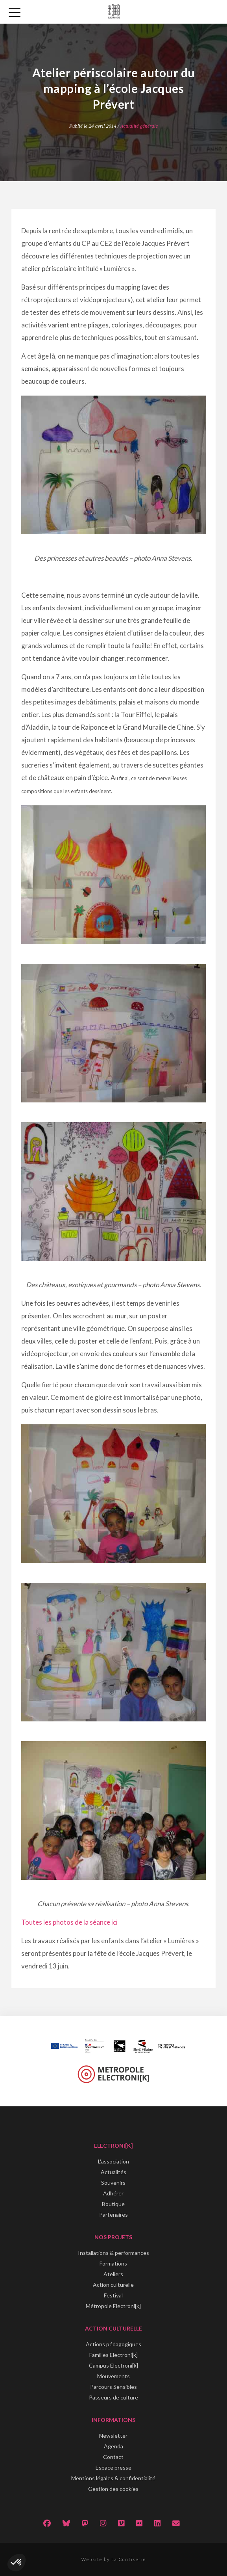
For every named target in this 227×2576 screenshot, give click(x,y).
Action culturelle (113, 2284)
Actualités (113, 2172)
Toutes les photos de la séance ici (69, 1922)
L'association (113, 2161)
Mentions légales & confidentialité (113, 2478)
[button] (16, 2562)
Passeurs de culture (113, 2397)
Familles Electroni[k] (113, 2354)
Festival (113, 2295)
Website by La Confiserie (113, 2559)
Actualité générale (139, 126)
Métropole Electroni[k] (113, 2306)
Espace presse (113, 2467)
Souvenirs (113, 2182)
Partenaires (113, 2214)
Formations (113, 2263)
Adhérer (113, 2193)
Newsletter (113, 2435)
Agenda (113, 2446)
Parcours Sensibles (113, 2386)
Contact (113, 2456)
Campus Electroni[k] (113, 2365)
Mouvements (113, 2376)
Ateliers (113, 2274)
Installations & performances (113, 2252)
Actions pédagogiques (113, 2344)
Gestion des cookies (113, 2488)
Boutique (113, 2204)
